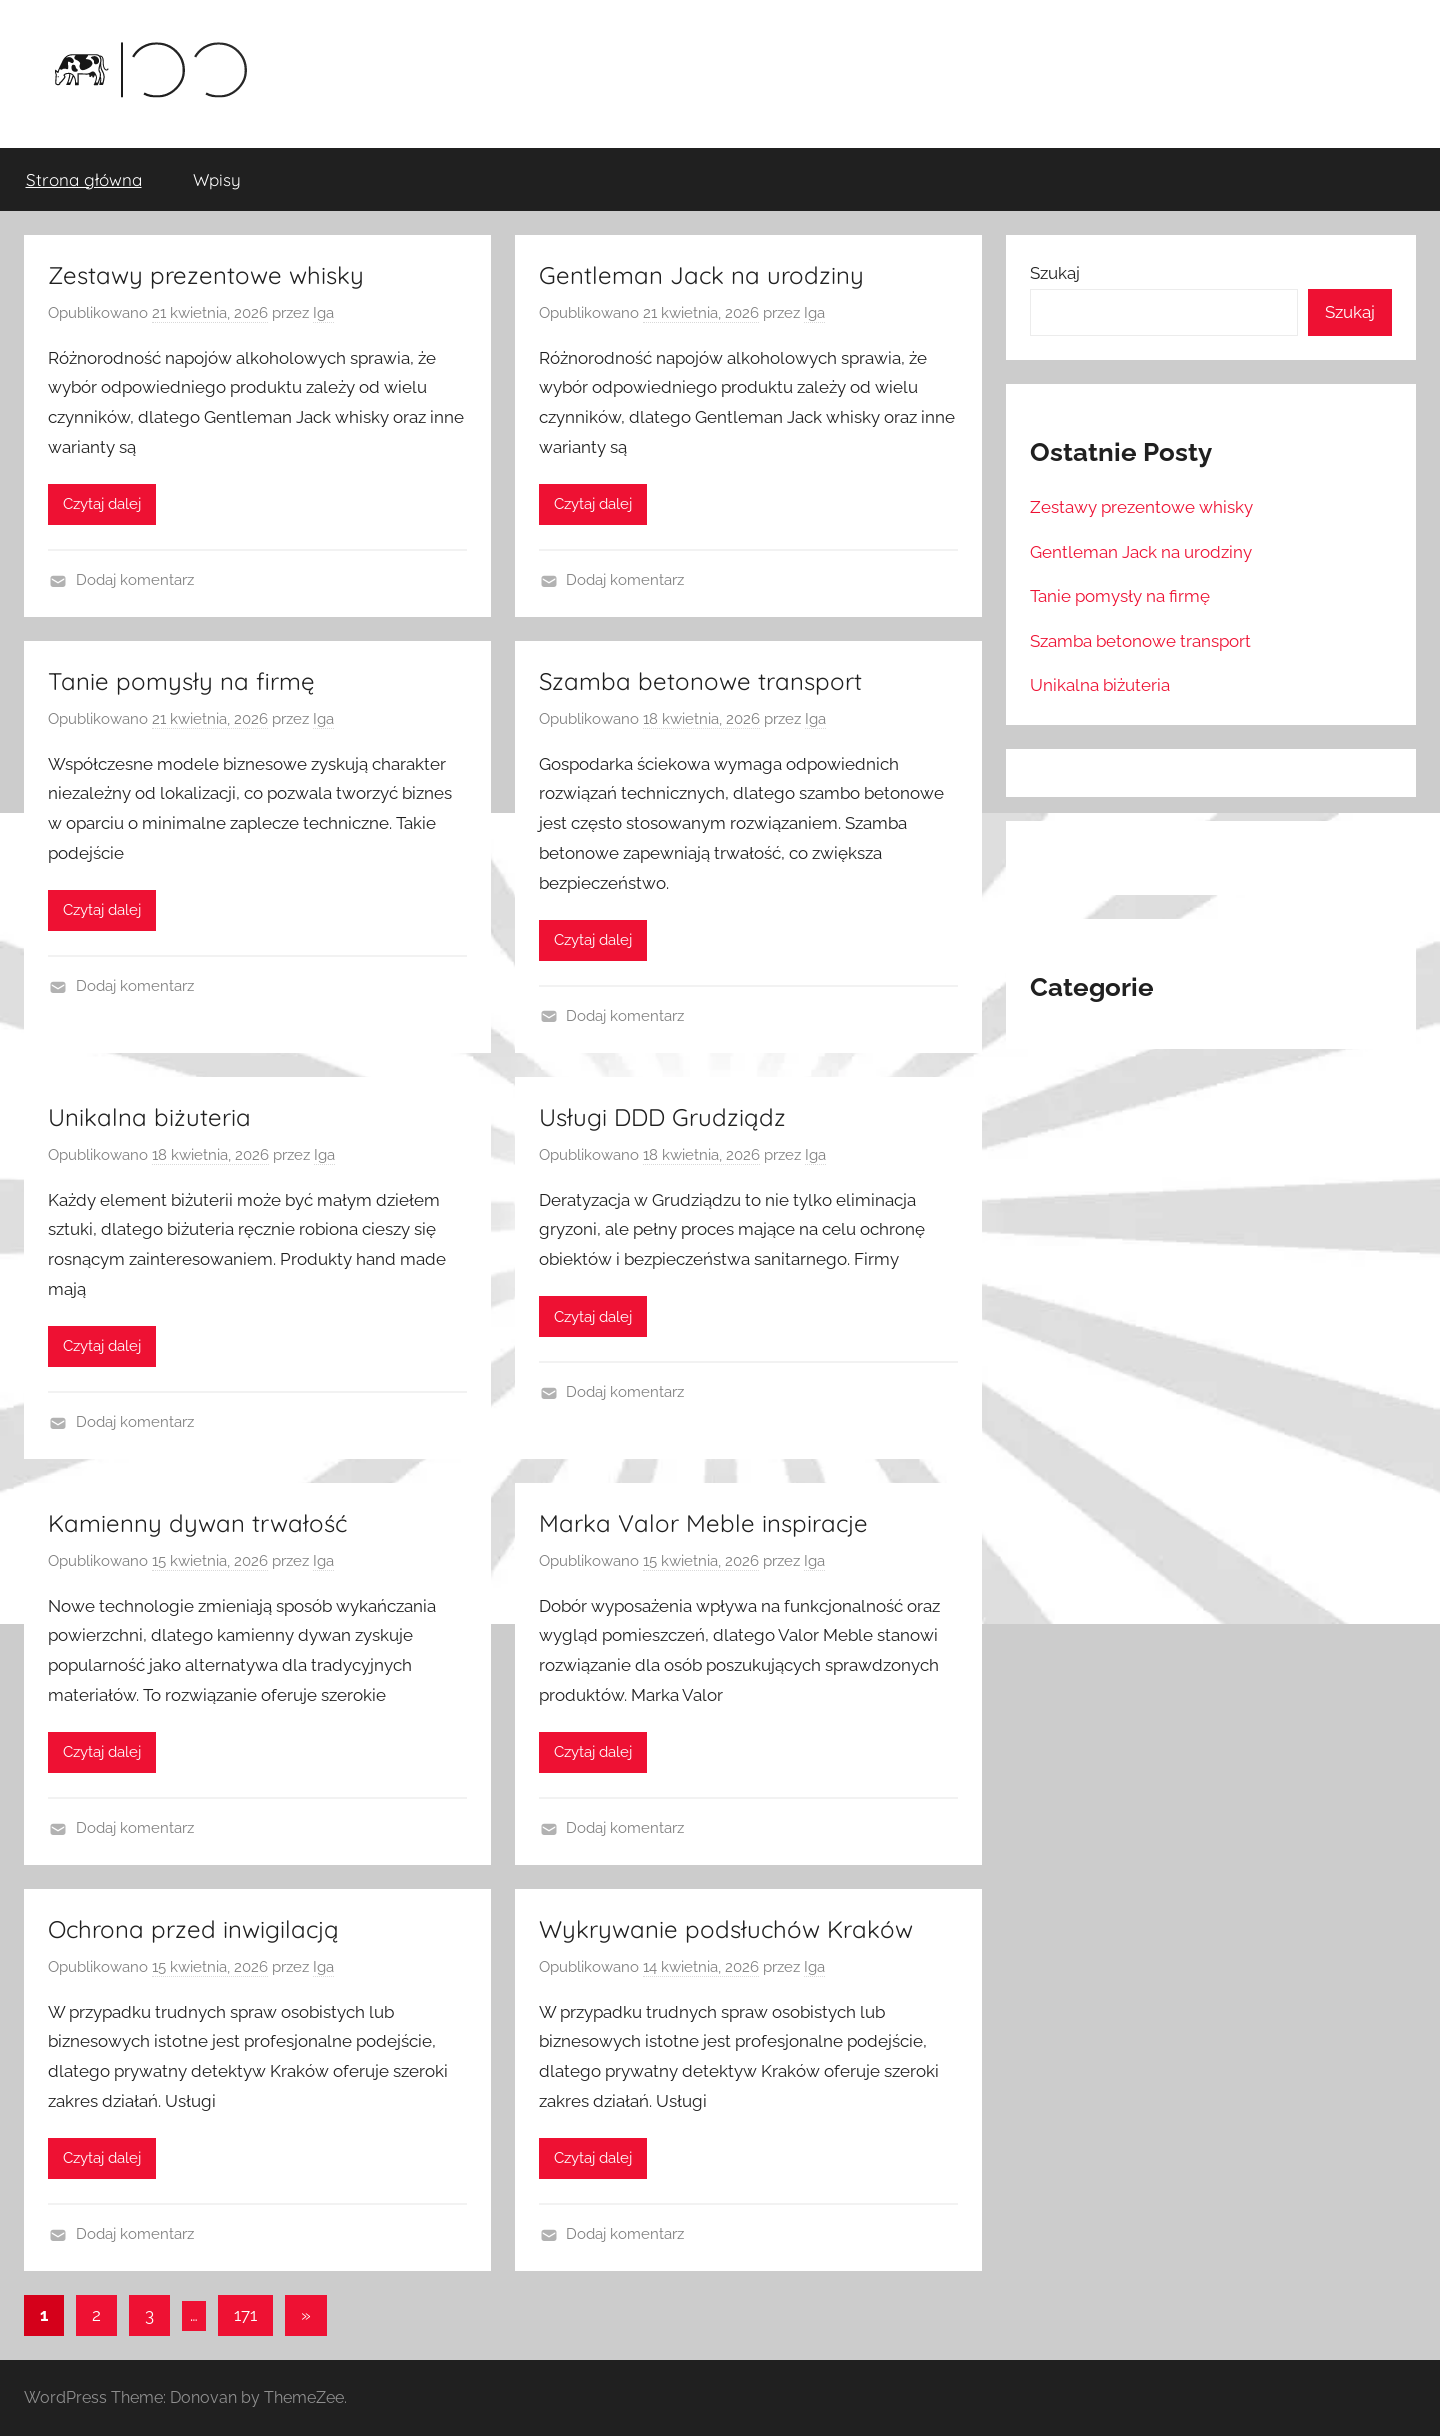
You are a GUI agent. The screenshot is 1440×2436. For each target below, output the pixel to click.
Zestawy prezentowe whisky (206, 275)
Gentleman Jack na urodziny (701, 275)
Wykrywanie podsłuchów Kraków (726, 1929)
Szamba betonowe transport (700, 681)
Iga (323, 313)
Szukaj (1055, 273)
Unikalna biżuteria (149, 1117)
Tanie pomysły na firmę (181, 681)
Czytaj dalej (102, 504)
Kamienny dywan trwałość (197, 1523)
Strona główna (84, 179)
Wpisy (217, 179)
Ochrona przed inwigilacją (193, 1929)
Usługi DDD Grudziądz (662, 1117)
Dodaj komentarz (135, 580)
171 (245, 2315)
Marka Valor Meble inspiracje (703, 1523)
